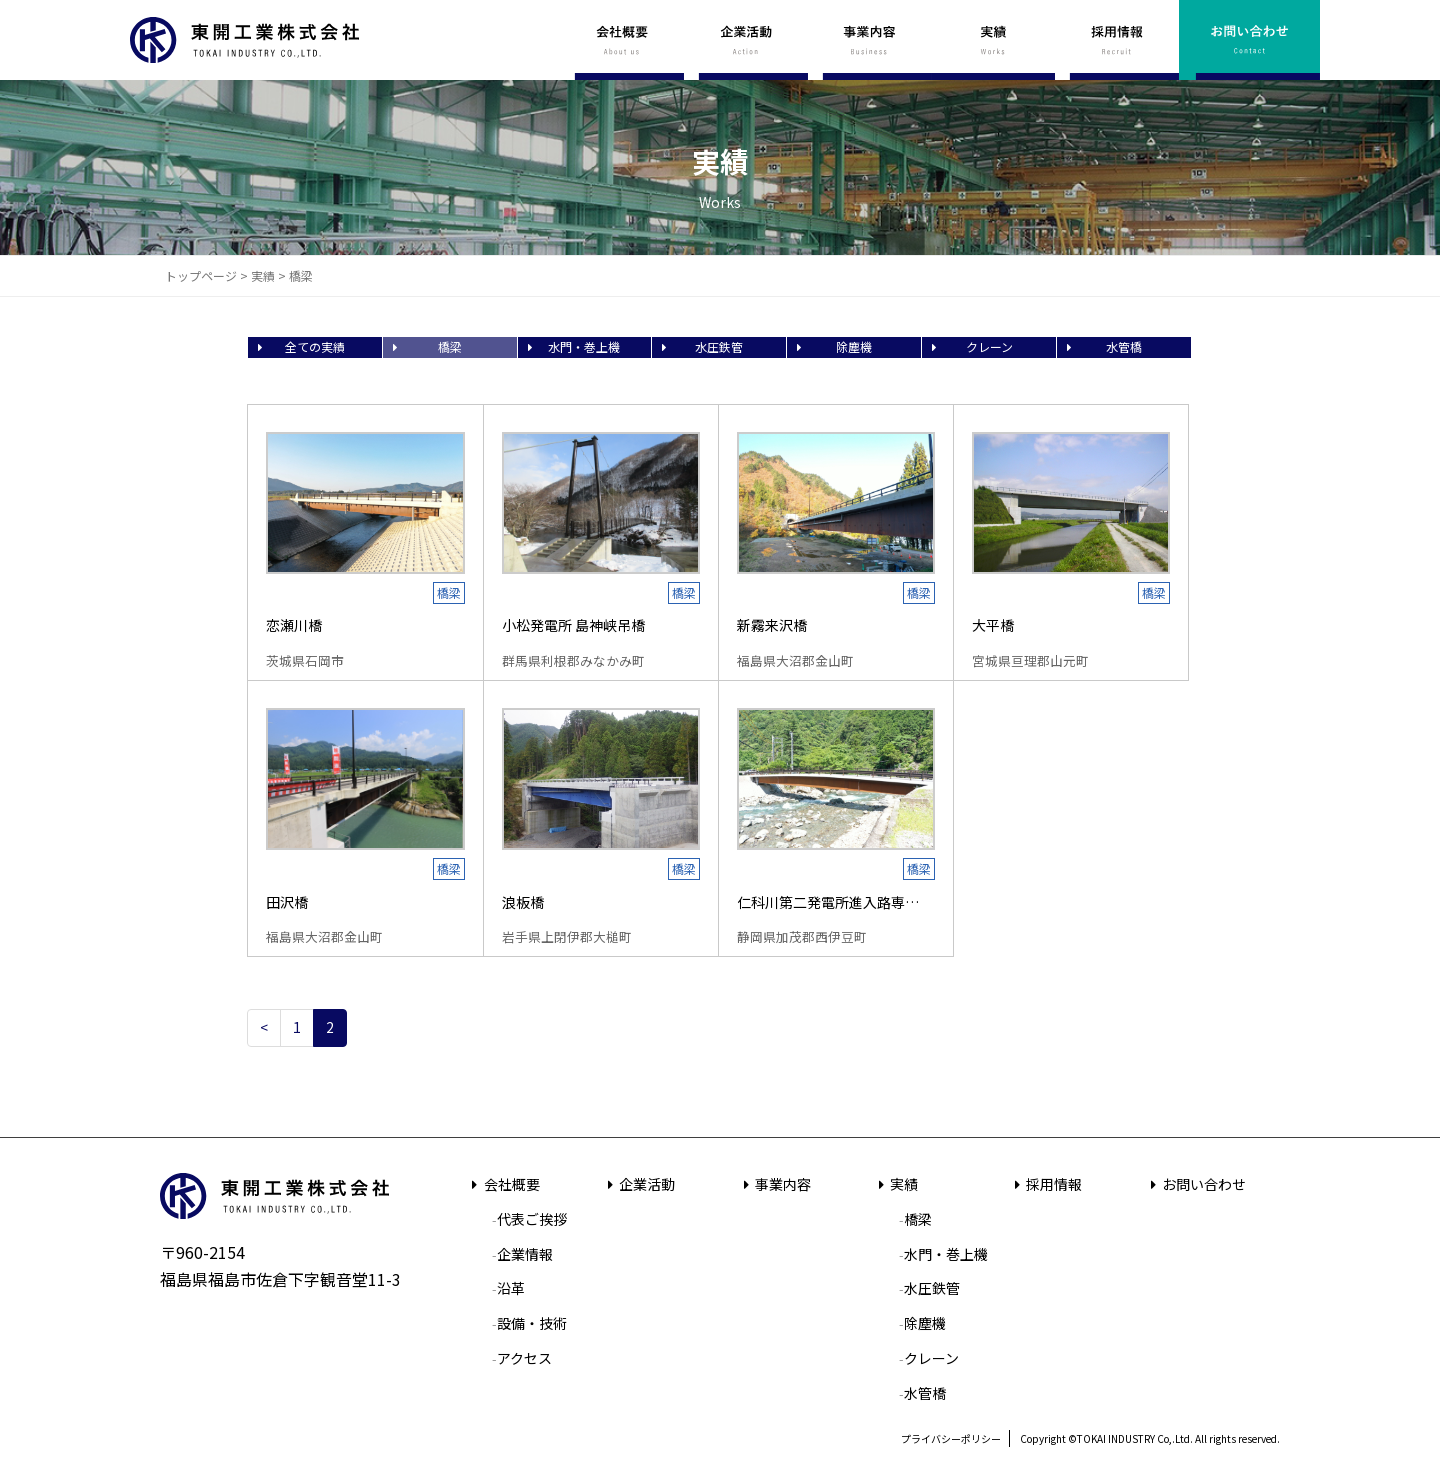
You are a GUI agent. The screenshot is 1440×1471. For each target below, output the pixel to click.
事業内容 (774, 1184)
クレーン (989, 346)
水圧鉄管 (719, 346)
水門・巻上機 (584, 346)
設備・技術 (532, 1323)
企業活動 (639, 1184)
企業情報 (525, 1254)
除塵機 (854, 346)
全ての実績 (315, 346)
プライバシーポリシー (951, 1438)
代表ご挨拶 (532, 1219)
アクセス (524, 1358)
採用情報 (1046, 1184)
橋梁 (450, 346)
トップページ (201, 275)
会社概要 (503, 1184)
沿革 (511, 1288)
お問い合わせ (1195, 1184)
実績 (263, 275)
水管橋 (1124, 346)
